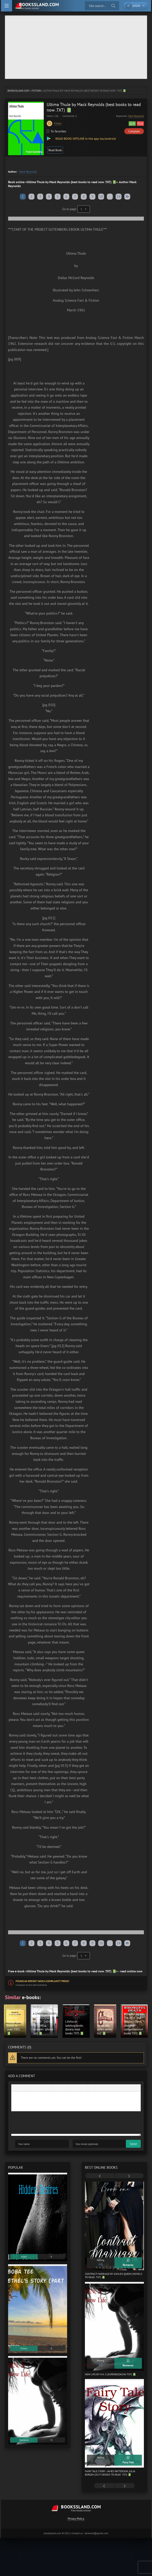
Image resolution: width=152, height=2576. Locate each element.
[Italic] (21, 2090)
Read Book (57, 150)
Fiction (36, 90)
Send (18, 2146)
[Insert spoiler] (98, 2090)
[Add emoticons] (71, 2090)
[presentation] (99, 2178)
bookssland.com (18, 90)
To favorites (56, 131)
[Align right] (48, 2090)
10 (101, 196)
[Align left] (36, 2090)
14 (119, 196)
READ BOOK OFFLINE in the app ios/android (85, 139)
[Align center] (42, 2090)
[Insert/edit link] (77, 2090)
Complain (134, 131)
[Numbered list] (63, 2090)
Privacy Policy (76, 2521)
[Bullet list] (57, 2090)
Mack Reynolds (136, 116)
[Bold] (15, 2090)
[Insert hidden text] (104, 2090)
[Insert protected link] (84, 2090)
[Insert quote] (92, 2090)
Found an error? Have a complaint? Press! (42, 1981)
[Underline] (28, 2090)
